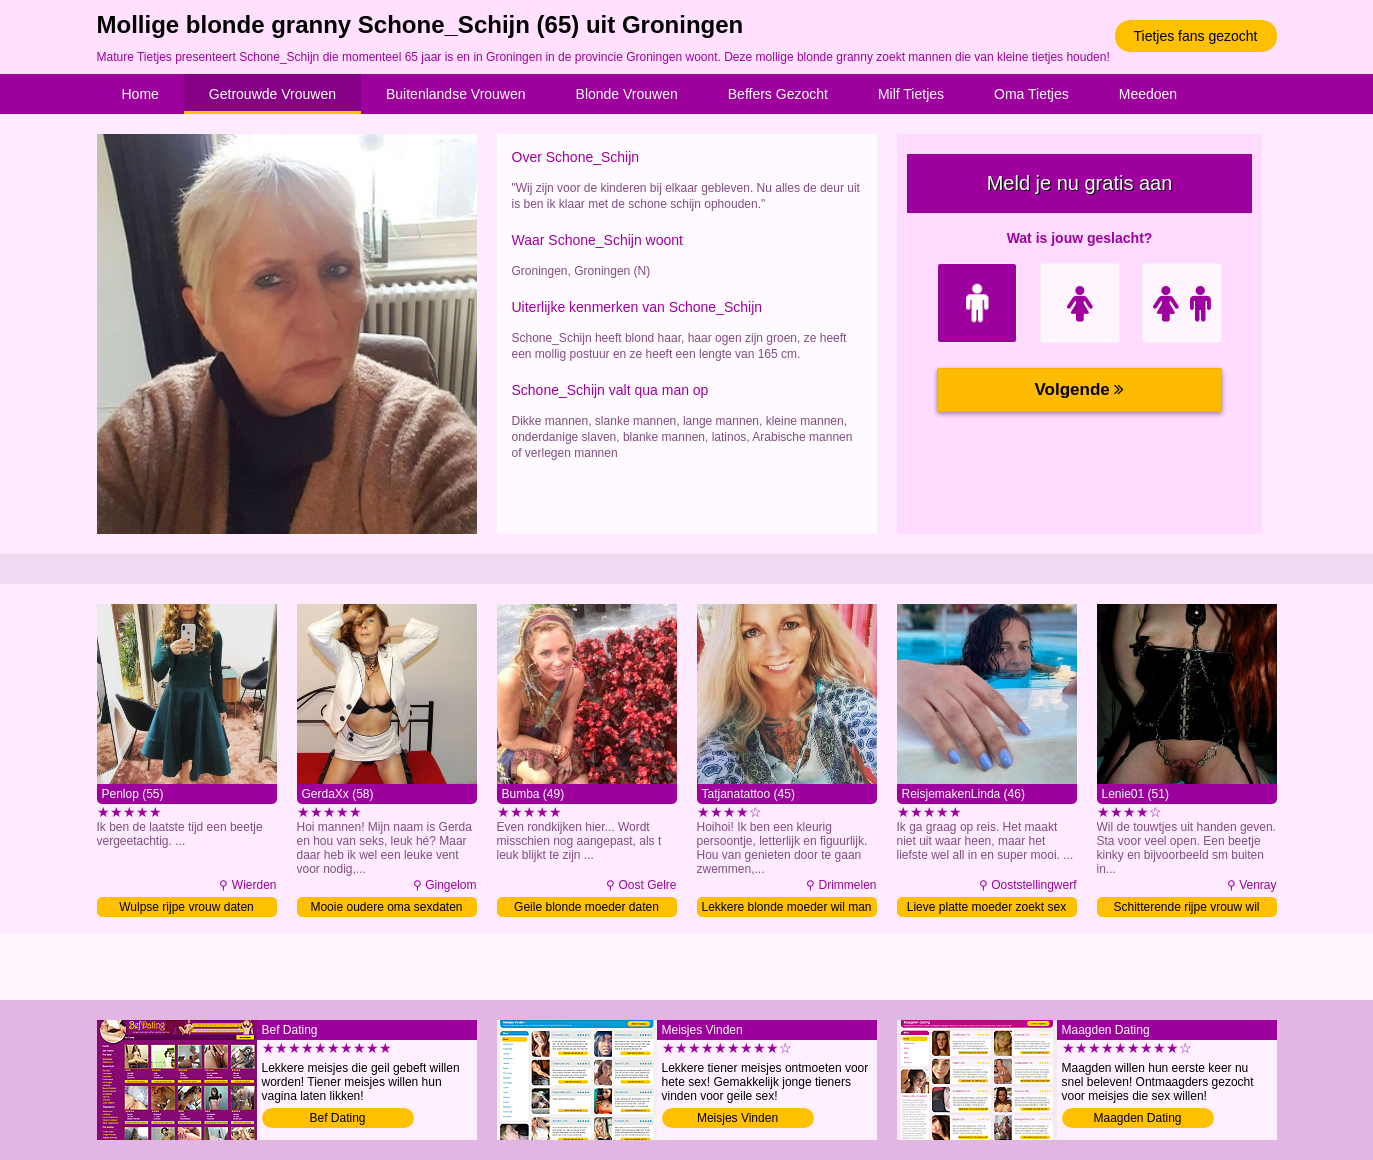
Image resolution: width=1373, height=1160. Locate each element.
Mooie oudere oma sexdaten (386, 907)
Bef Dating (337, 1118)
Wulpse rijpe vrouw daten (186, 907)
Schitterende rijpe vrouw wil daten (1186, 908)
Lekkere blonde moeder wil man (786, 907)
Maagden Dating (1137, 1118)
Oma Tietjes (1031, 94)
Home (140, 94)
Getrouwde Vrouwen (272, 94)
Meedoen (1148, 94)
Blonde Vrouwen (627, 94)
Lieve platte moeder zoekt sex (986, 907)
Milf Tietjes (911, 94)
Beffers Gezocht (778, 94)
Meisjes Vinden (737, 1118)
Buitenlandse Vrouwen (456, 94)
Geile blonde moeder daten (586, 907)
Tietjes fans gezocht (1196, 36)
